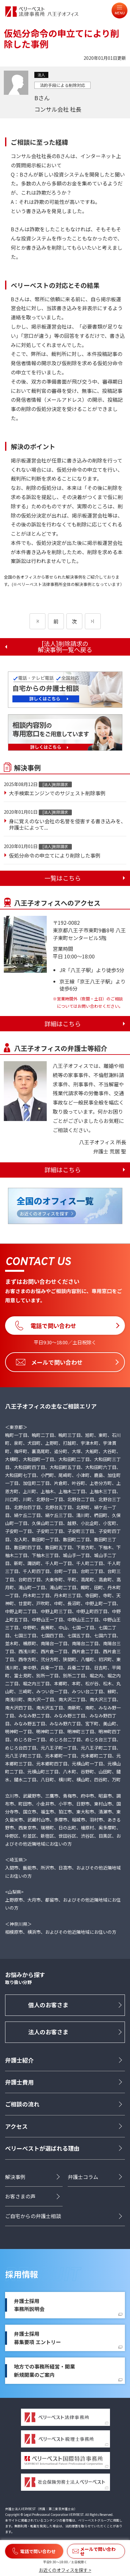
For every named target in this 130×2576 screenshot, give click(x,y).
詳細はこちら (62, 1023)
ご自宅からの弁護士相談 (33, 2216)
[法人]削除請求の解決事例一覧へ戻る (65, 646)
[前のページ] (37, 621)
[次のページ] (92, 621)
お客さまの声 (20, 2196)
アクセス (16, 2126)
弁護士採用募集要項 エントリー (37, 2338)
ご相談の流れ (22, 2104)
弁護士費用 (19, 2082)
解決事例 (15, 2177)
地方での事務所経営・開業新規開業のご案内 (44, 2370)
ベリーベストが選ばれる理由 (42, 2148)
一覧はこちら (62, 878)
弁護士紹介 (19, 2060)
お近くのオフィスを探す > (65, 2570)
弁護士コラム (83, 2177)
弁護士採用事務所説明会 (29, 2305)
